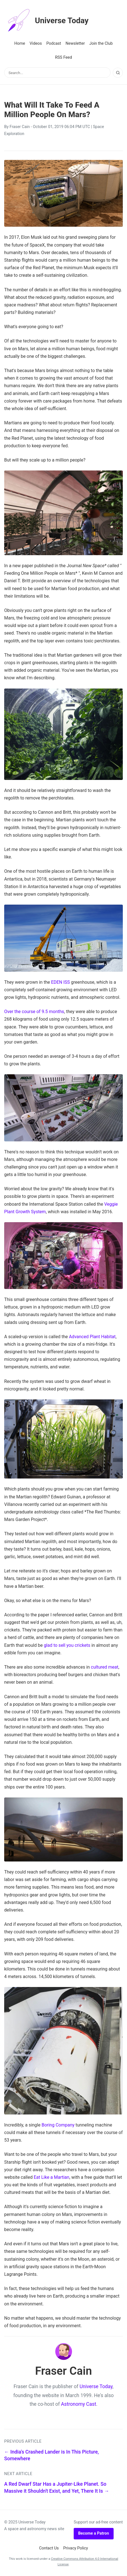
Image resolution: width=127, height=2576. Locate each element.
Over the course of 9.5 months (34, 1011)
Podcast (53, 43)
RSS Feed (63, 57)
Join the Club (101, 43)
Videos (36, 43)
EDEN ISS (60, 982)
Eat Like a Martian (52, 2177)
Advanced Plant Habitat (92, 1336)
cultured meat (104, 1667)
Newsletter (75, 43)
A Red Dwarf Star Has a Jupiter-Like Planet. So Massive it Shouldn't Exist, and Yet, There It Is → (56, 2487)
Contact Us (49, 2548)
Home (19, 43)
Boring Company (58, 2125)
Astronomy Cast (78, 2404)
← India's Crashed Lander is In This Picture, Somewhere (51, 2455)
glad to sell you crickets (67, 1645)
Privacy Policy (75, 2548)
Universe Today (46, 21)
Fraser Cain (19, 126)
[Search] (118, 73)
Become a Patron (93, 2533)
